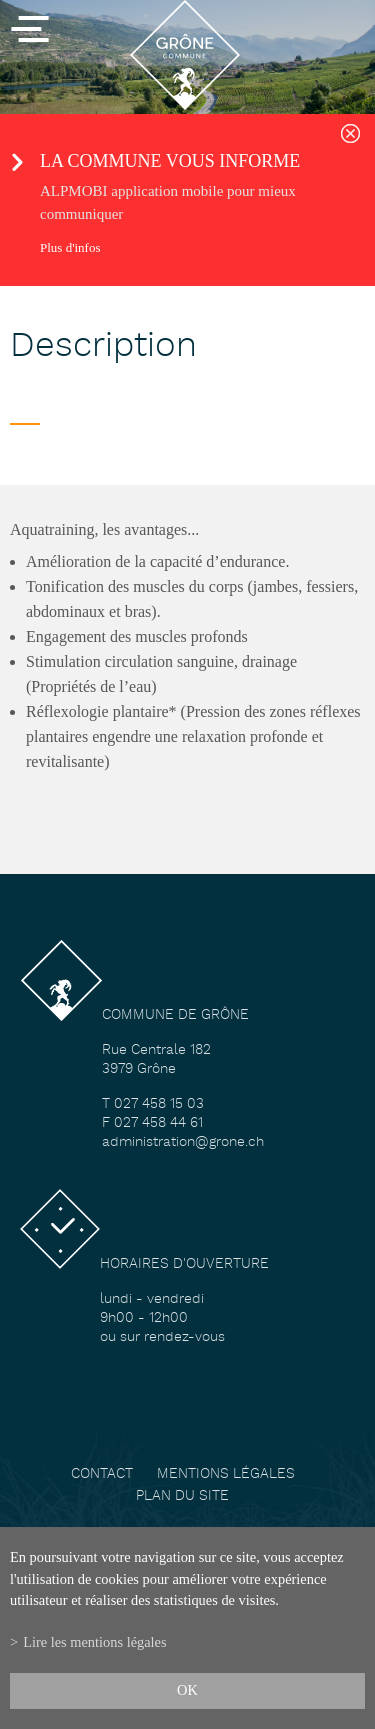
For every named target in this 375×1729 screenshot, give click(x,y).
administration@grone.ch (183, 1142)
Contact (102, 1474)
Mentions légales (226, 1474)
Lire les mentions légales (94, 1642)
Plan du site (182, 1496)
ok (187, 1690)
